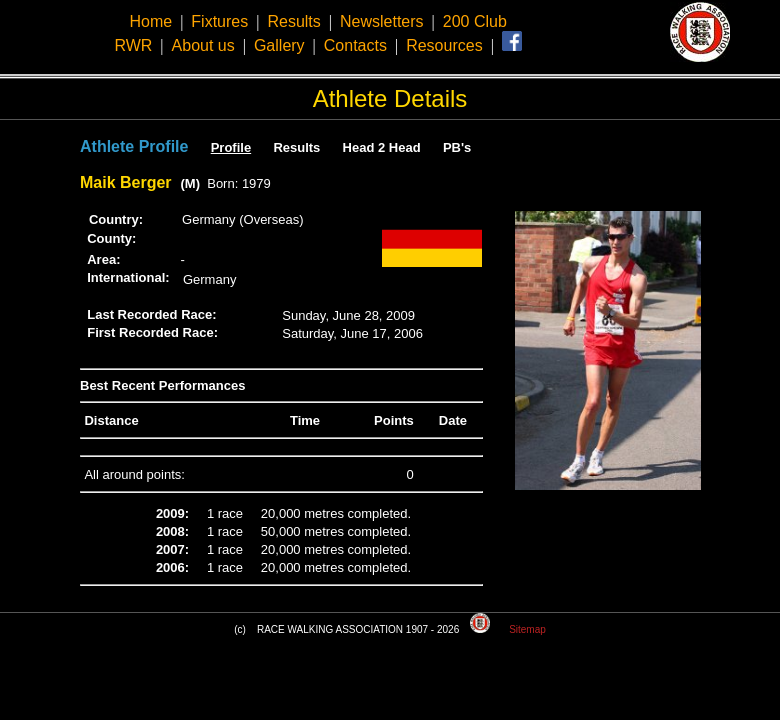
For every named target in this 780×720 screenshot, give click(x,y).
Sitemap (527, 629)
